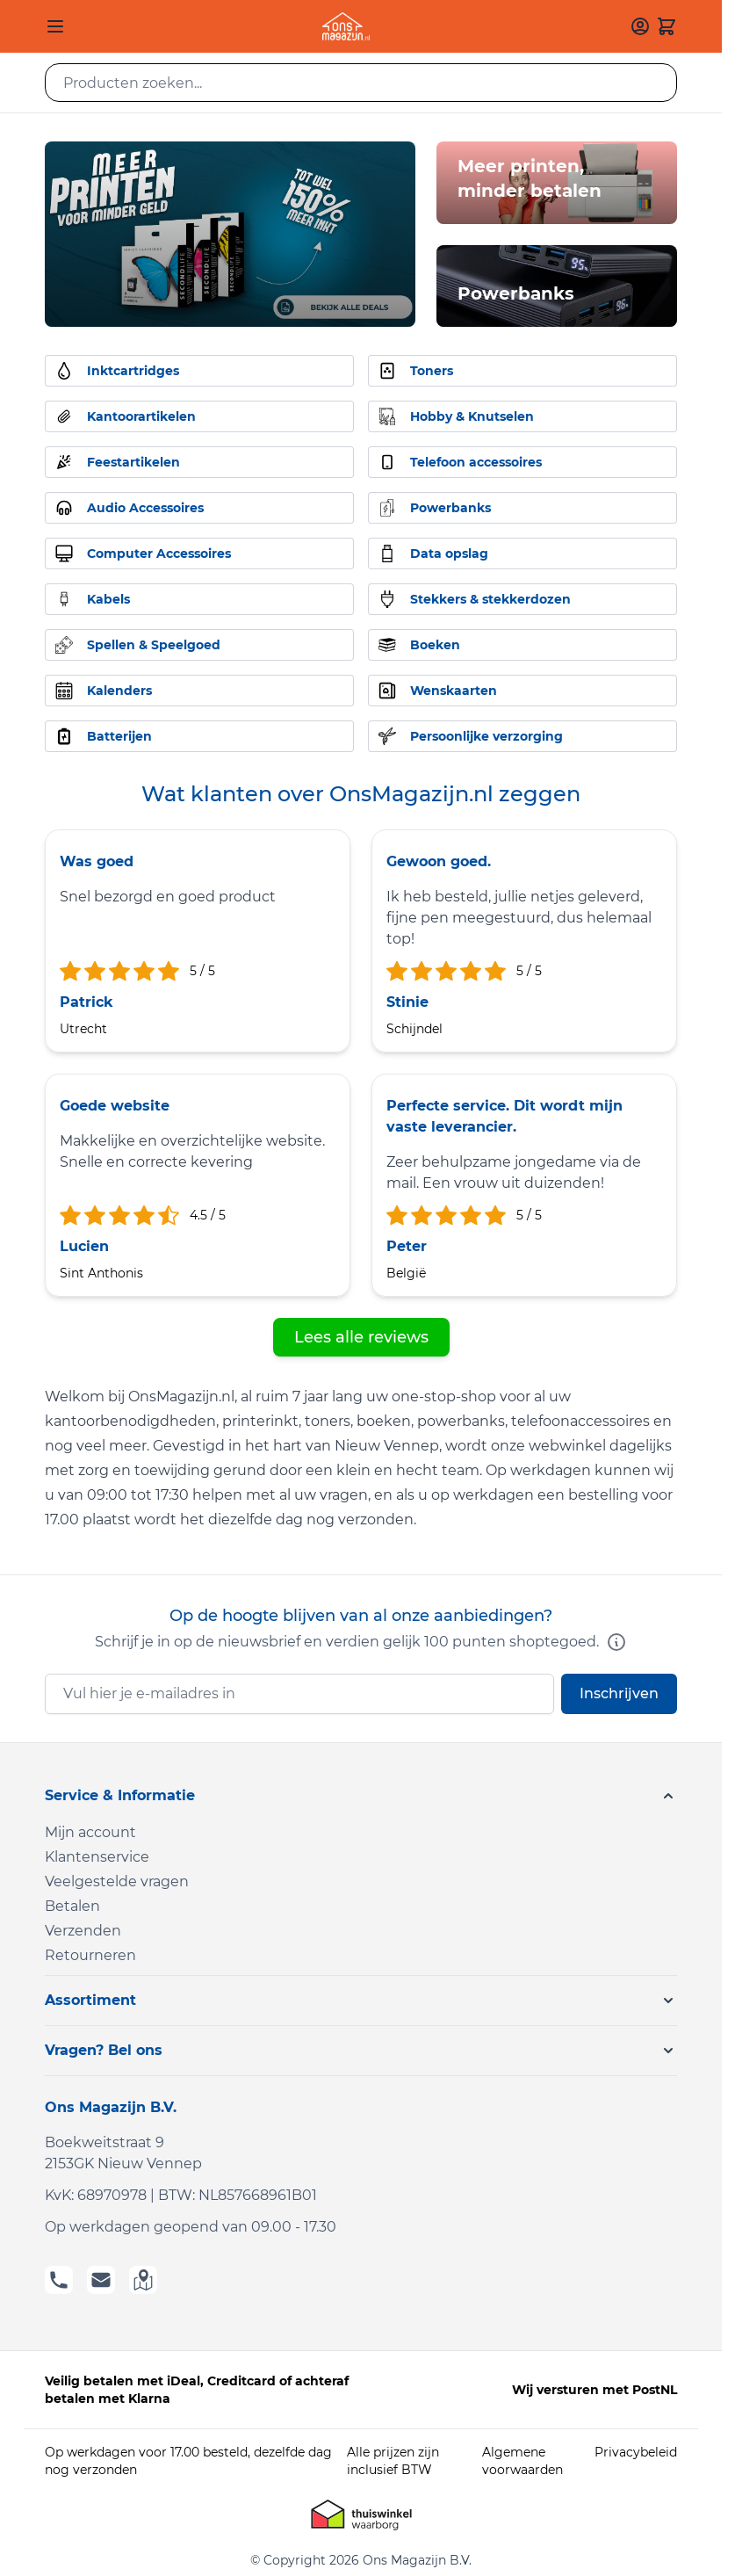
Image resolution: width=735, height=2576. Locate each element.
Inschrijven (619, 1693)
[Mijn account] (640, 26)
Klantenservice (97, 1857)
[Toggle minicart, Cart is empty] (666, 26)
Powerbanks (516, 293)
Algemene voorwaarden (522, 2461)
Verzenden (83, 1930)
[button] (361, 1795)
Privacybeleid (635, 2452)
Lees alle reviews (361, 1337)
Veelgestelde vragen (117, 1881)
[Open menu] (55, 26)
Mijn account (90, 1832)
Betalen (72, 1906)
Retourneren (90, 1955)
